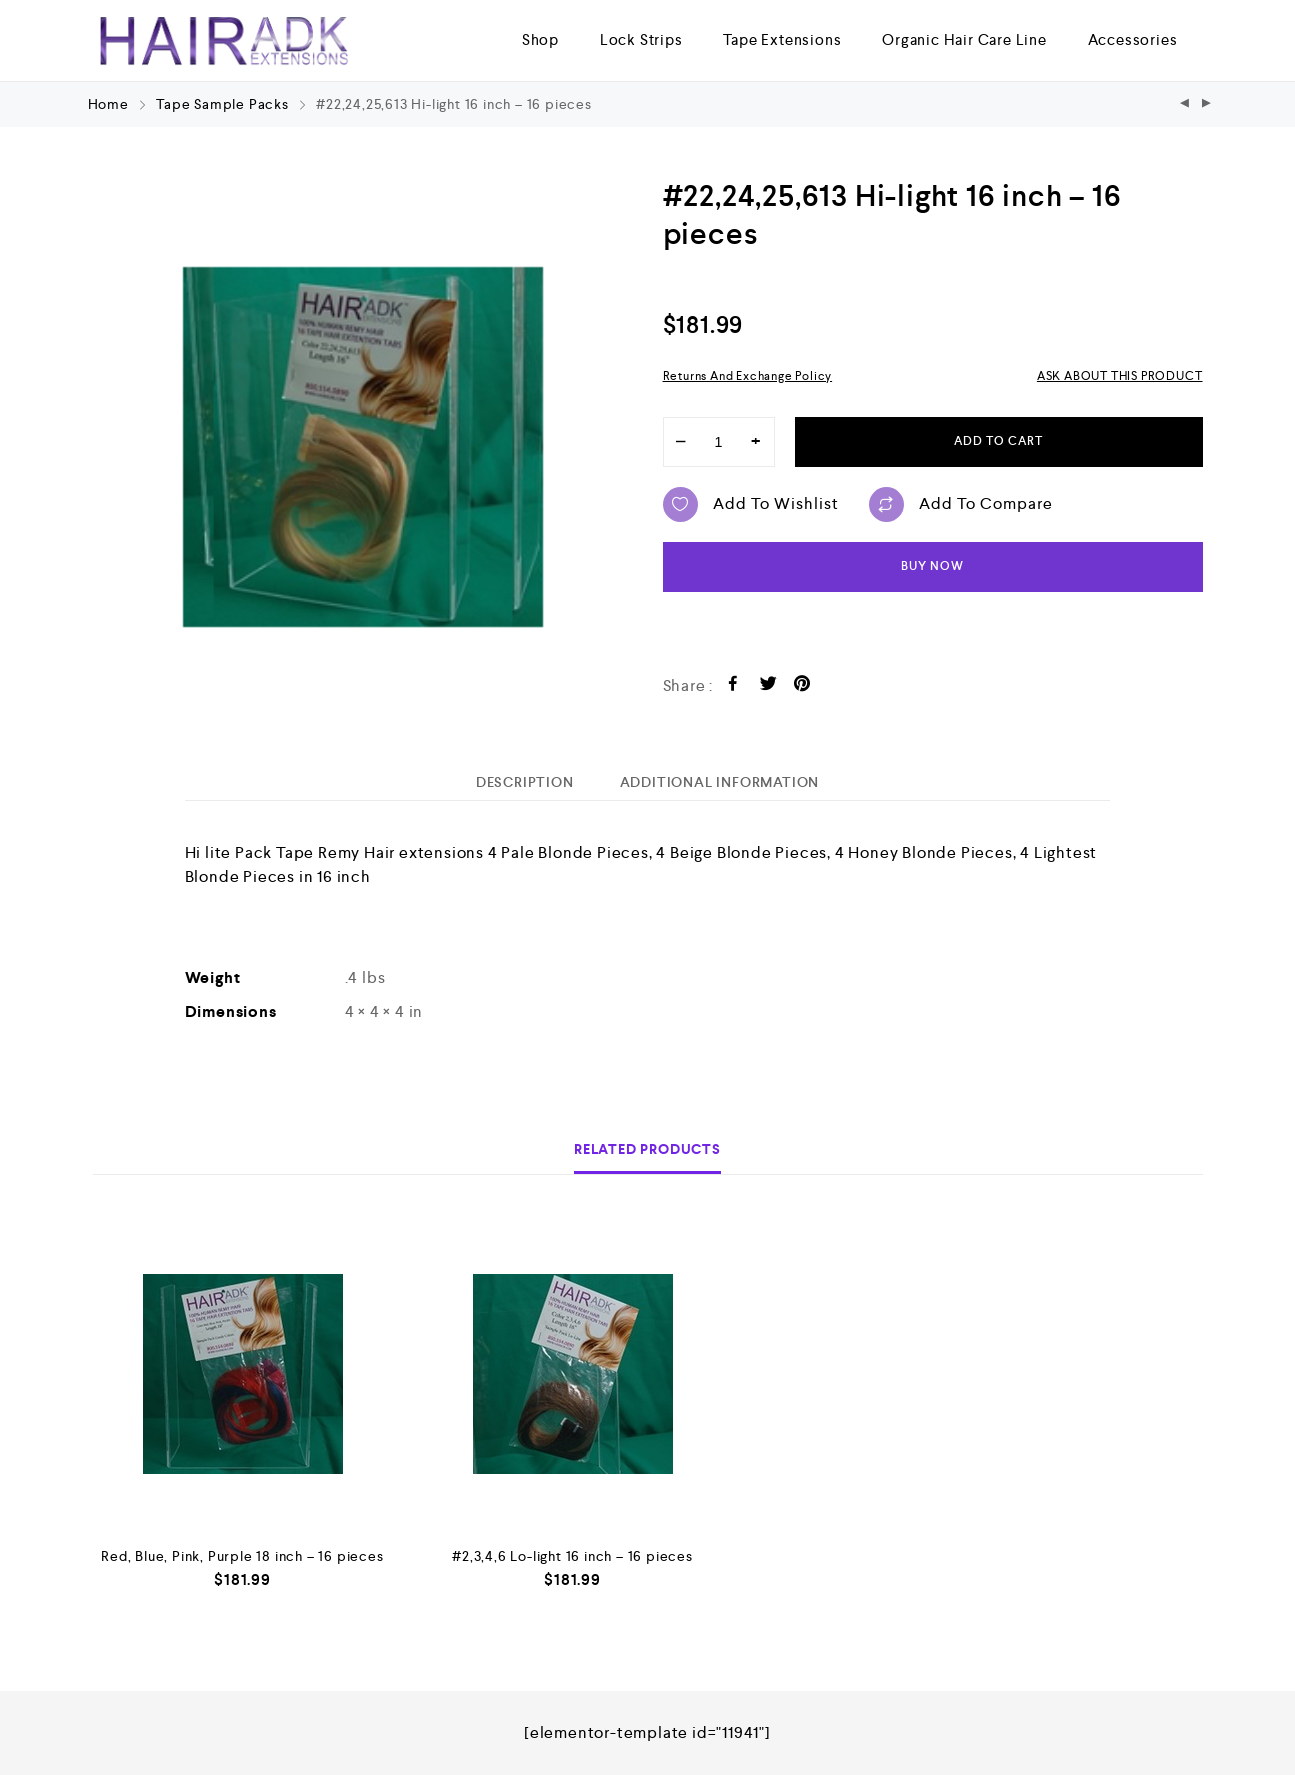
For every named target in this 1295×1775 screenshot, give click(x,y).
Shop (540, 39)
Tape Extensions (782, 39)
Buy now (932, 566)
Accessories (1133, 39)
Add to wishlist (751, 504)
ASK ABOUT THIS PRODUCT (1120, 376)
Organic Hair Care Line (964, 39)
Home (108, 104)
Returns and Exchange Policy (748, 376)
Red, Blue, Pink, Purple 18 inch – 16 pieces (242, 1556)
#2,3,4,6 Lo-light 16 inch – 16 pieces (572, 1556)
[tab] (525, 782)
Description (525, 782)
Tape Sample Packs (222, 104)
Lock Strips (641, 39)
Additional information (720, 782)
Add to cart (998, 441)
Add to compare (961, 504)
